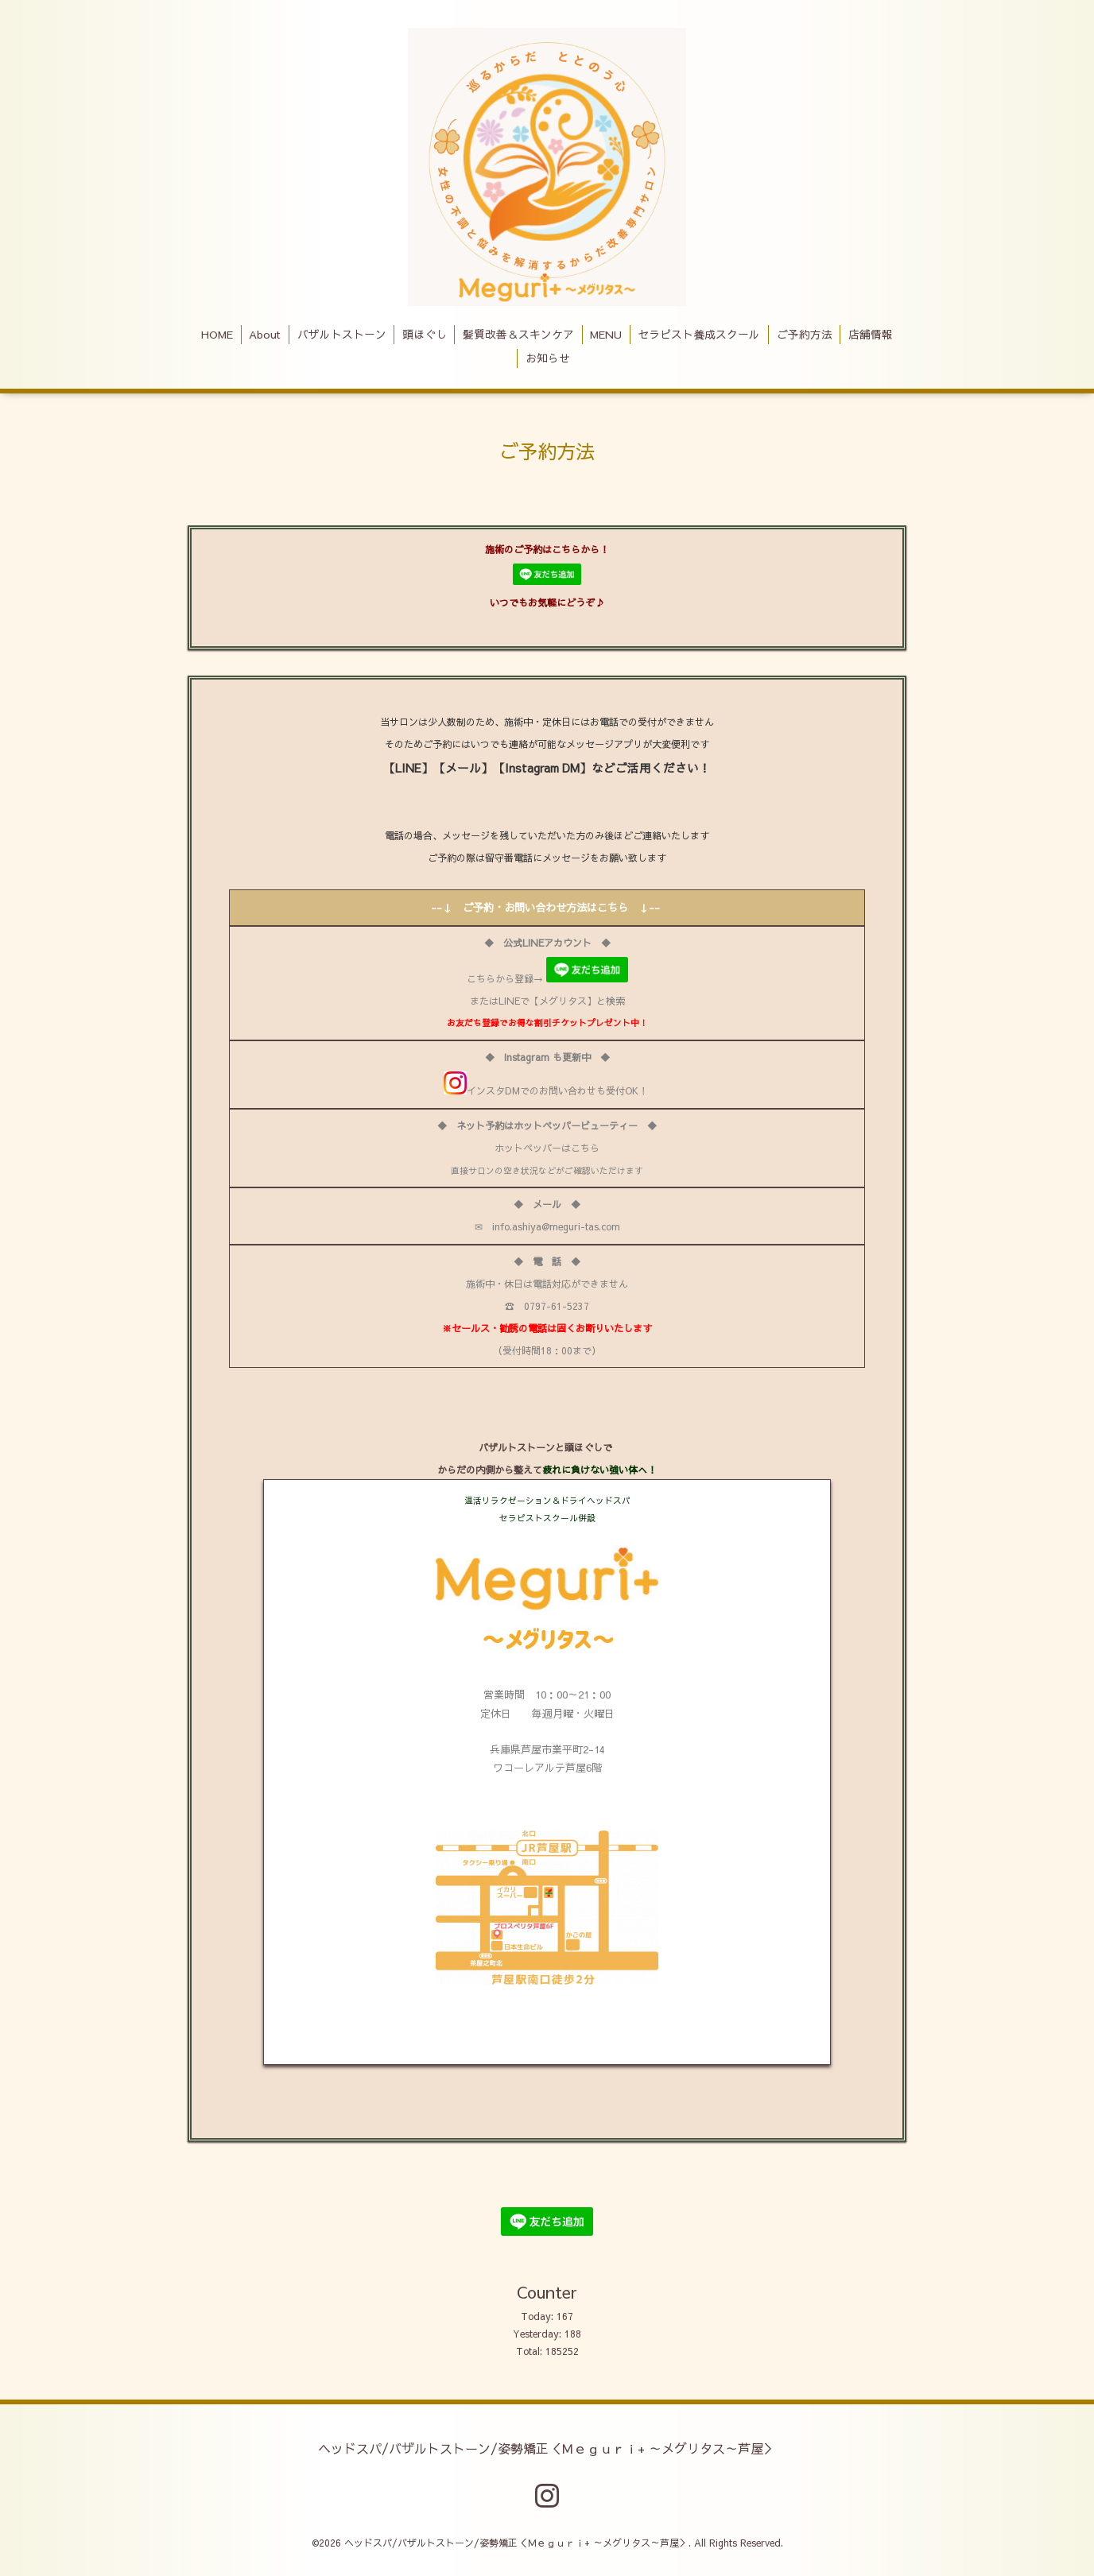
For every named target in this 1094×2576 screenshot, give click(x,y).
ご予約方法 (804, 334)
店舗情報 (870, 334)
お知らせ (548, 358)
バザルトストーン (341, 334)
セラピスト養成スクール (699, 334)
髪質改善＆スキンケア (518, 334)
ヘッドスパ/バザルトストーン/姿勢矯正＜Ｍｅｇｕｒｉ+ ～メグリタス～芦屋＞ (547, 2447)
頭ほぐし (424, 334)
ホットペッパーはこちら (547, 1147)
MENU (606, 334)
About (265, 334)
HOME (217, 334)
